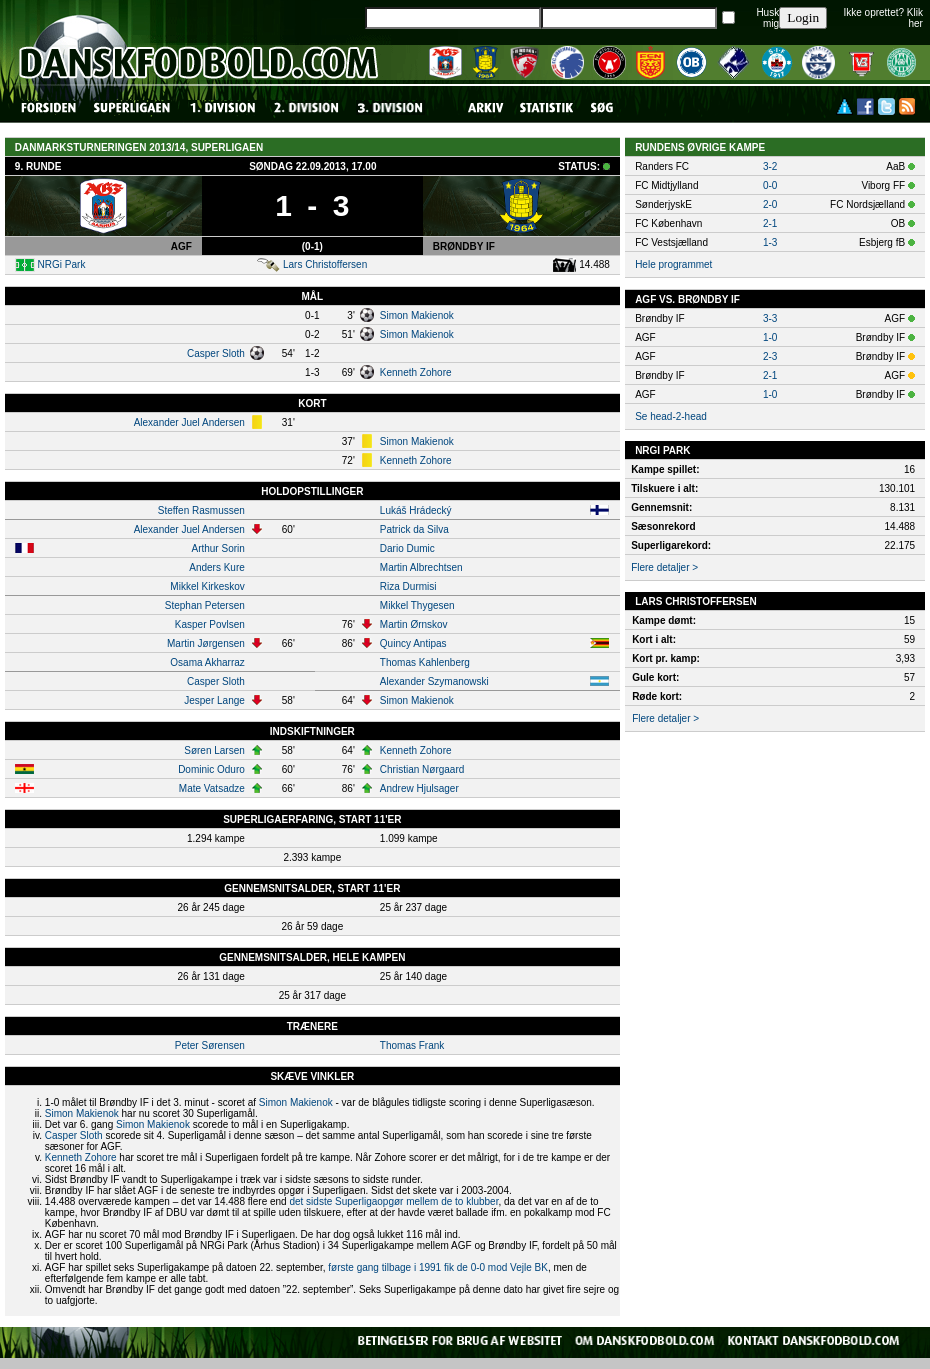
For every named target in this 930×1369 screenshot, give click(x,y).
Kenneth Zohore (416, 372)
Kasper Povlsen (210, 624)
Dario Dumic (407, 548)
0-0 (770, 185)
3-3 (770, 318)
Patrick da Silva (414, 529)
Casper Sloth (216, 353)
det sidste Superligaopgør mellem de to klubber (393, 1201)
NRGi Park (62, 264)
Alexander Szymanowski (434, 681)
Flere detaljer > (664, 567)
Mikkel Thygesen (417, 605)
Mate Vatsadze (212, 788)
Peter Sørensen (210, 1045)
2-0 (770, 204)
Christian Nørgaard (422, 769)
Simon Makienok (417, 315)
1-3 (770, 242)
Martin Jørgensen (206, 643)
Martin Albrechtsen (421, 567)
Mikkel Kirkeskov (207, 586)
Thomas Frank (412, 1045)
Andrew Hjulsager (419, 788)
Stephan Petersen (205, 605)
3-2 (770, 166)
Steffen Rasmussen (201, 510)
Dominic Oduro (211, 769)
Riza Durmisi (408, 586)
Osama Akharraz (207, 662)
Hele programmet (673, 264)
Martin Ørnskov (414, 624)
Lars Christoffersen (325, 264)
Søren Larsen (214, 750)
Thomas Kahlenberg (425, 662)
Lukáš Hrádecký (416, 510)
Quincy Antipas (413, 643)
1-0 (770, 337)
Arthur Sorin (217, 548)
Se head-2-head (671, 416)
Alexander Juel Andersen (189, 422)
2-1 (770, 223)
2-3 (770, 356)
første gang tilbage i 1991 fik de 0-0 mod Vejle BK (438, 1267)
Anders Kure (217, 567)
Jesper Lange (214, 700)
